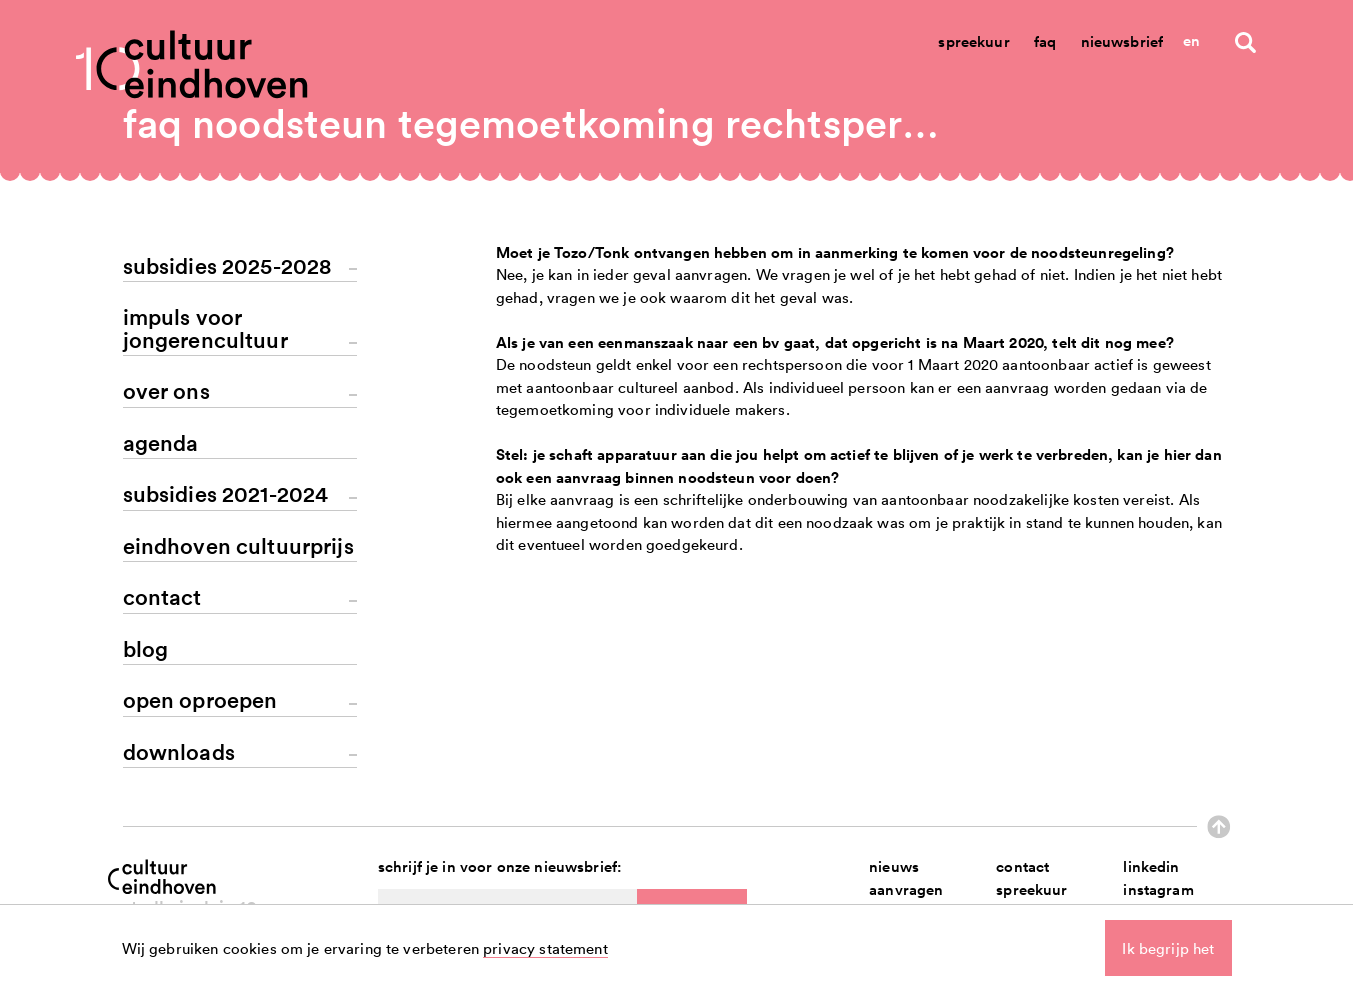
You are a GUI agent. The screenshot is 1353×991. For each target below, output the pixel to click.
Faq (1045, 41)
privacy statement (545, 948)
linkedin (1151, 866)
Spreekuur (973, 41)
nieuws (894, 866)
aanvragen (906, 889)
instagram (1158, 889)
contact (1022, 866)
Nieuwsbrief (1122, 41)
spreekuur (1031, 889)
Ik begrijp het (1168, 948)
